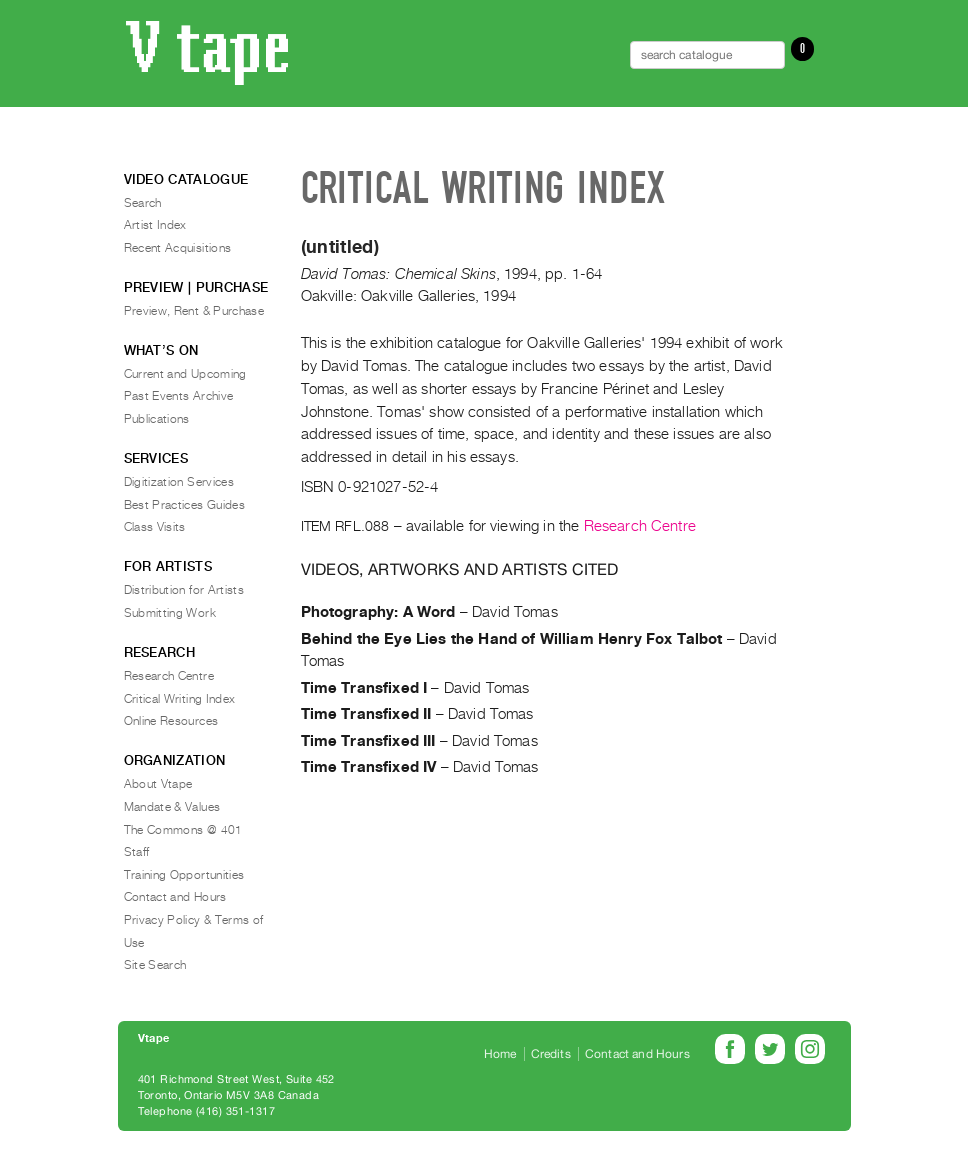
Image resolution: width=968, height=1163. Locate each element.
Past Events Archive (179, 396)
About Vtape (158, 784)
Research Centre (640, 526)
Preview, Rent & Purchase (194, 311)
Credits (551, 1054)
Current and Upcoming (185, 374)
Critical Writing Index (180, 699)
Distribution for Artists (184, 590)
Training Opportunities (184, 875)
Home (500, 1054)
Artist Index (155, 225)
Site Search (155, 965)
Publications (157, 419)
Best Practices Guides (185, 505)
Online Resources (171, 721)
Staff (137, 852)
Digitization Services (179, 482)
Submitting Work (170, 613)
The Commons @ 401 (183, 830)
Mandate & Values (172, 807)
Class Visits (155, 527)
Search (143, 203)
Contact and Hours (175, 897)
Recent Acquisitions (178, 248)
